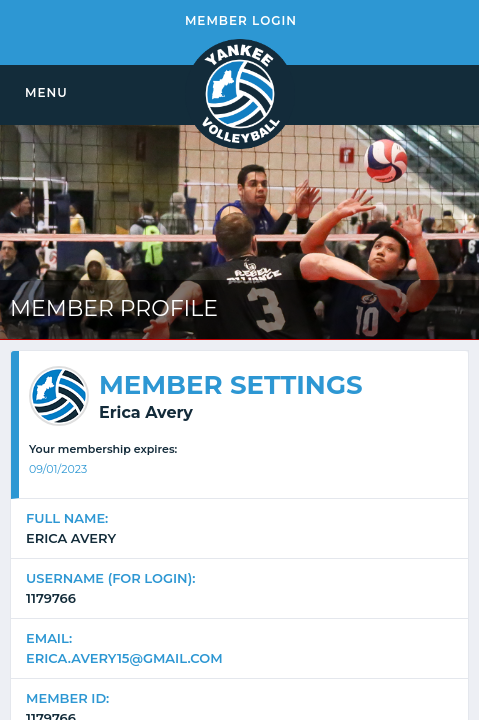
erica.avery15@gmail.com (124, 658)
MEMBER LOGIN (241, 20)
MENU (46, 92)
